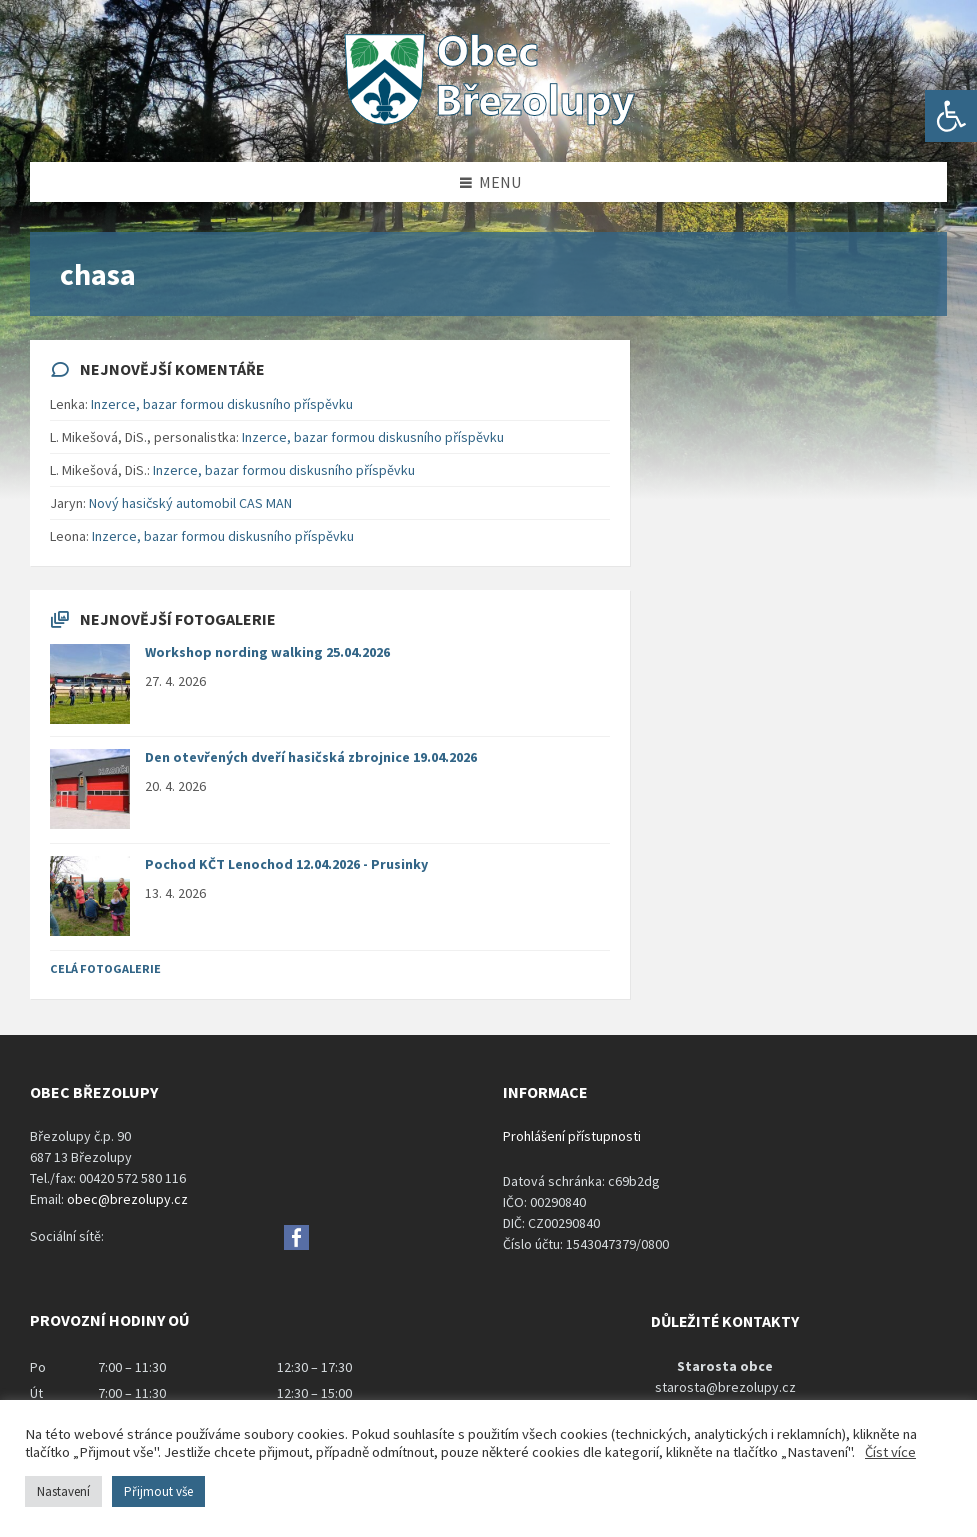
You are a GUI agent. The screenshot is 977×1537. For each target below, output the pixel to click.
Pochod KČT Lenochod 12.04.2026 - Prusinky (286, 864)
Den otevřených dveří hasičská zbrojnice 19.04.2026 (311, 757)
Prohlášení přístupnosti (572, 1136)
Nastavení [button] (63, 1491)
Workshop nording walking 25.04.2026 (267, 652)
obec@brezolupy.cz (127, 1199)
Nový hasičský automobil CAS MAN (190, 503)
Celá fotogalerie (105, 968)
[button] (951, 116)
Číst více (890, 1452)
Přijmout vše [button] (158, 1491)
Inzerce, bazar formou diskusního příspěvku (222, 404)
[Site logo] (489, 123)
